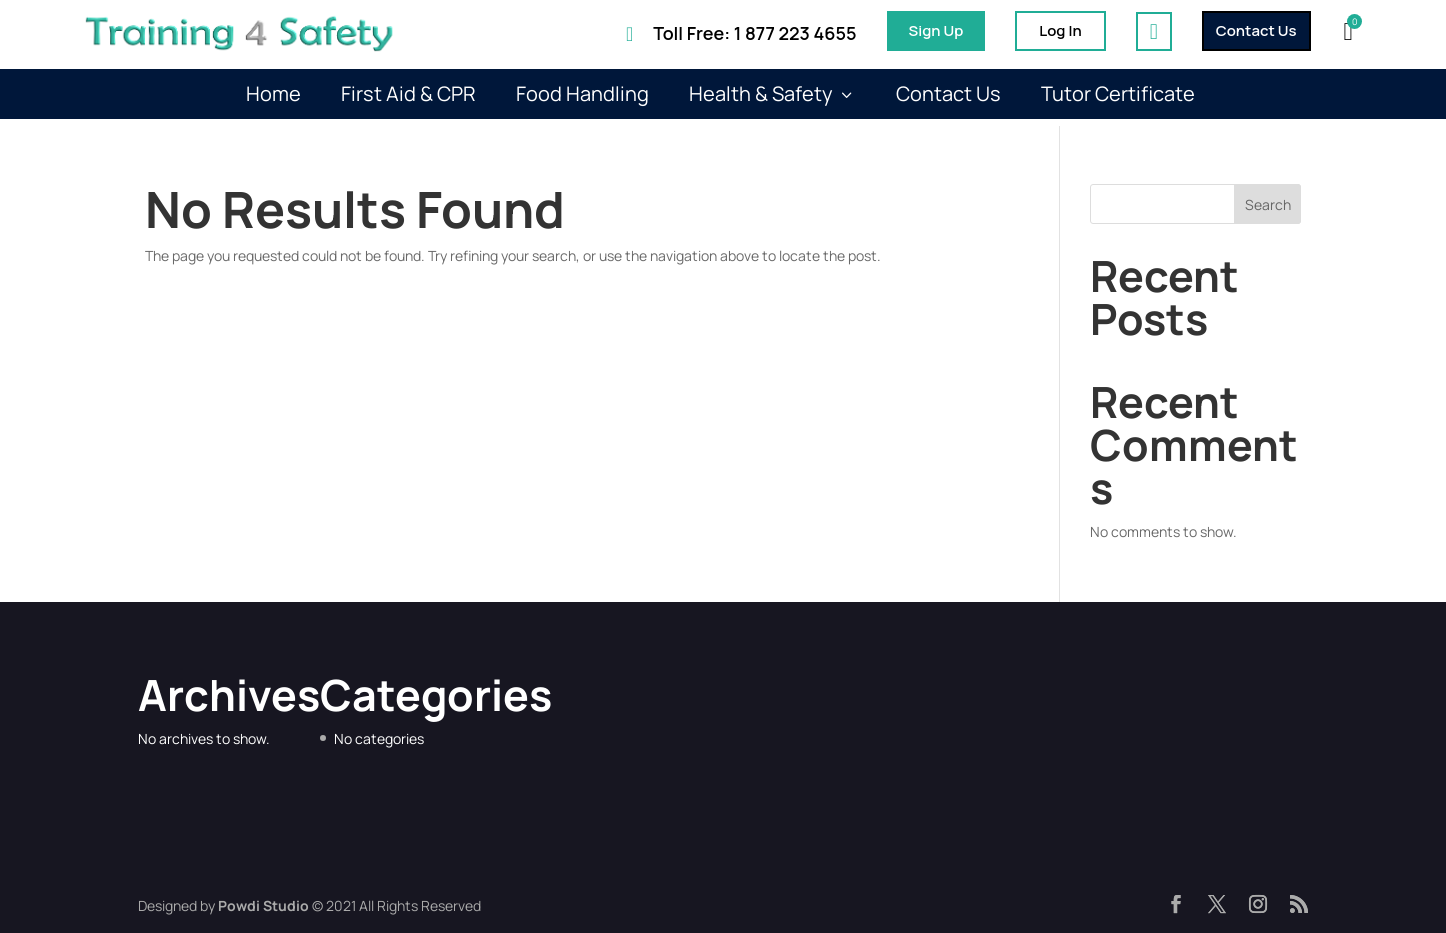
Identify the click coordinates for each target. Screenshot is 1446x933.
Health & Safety (772, 94)
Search (1268, 204)
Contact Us (1256, 30)
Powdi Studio (263, 905)
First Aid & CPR (408, 94)
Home (273, 94)
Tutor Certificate (1118, 94)
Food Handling (582, 94)
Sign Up (936, 30)
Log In (1060, 30)
